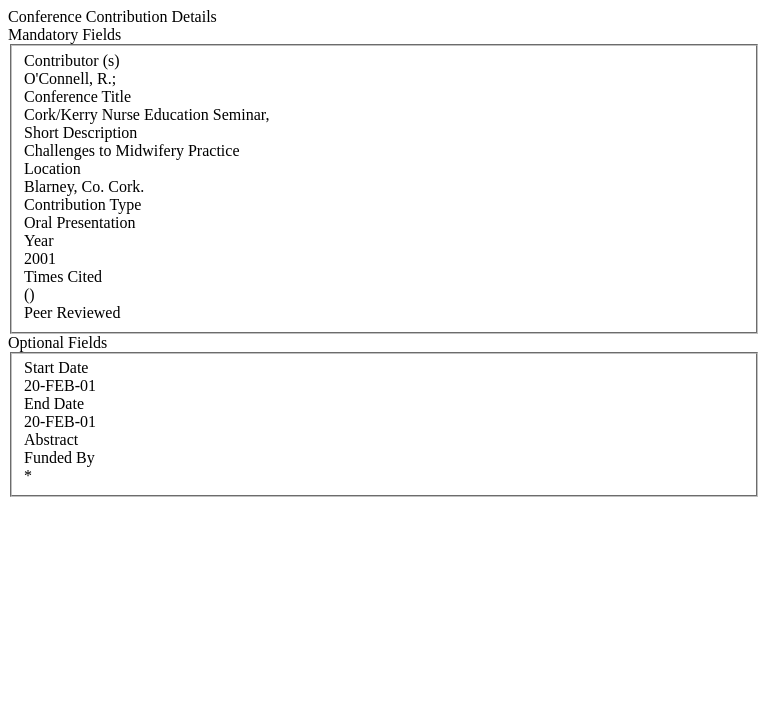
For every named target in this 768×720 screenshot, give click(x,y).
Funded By (59, 457)
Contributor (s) (72, 60)
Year (38, 240)
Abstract (51, 439)
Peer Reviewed (72, 312)
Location (52, 168)
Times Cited (63, 276)
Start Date (56, 367)
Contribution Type (82, 204)
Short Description (80, 132)
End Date (54, 403)
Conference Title (77, 96)
